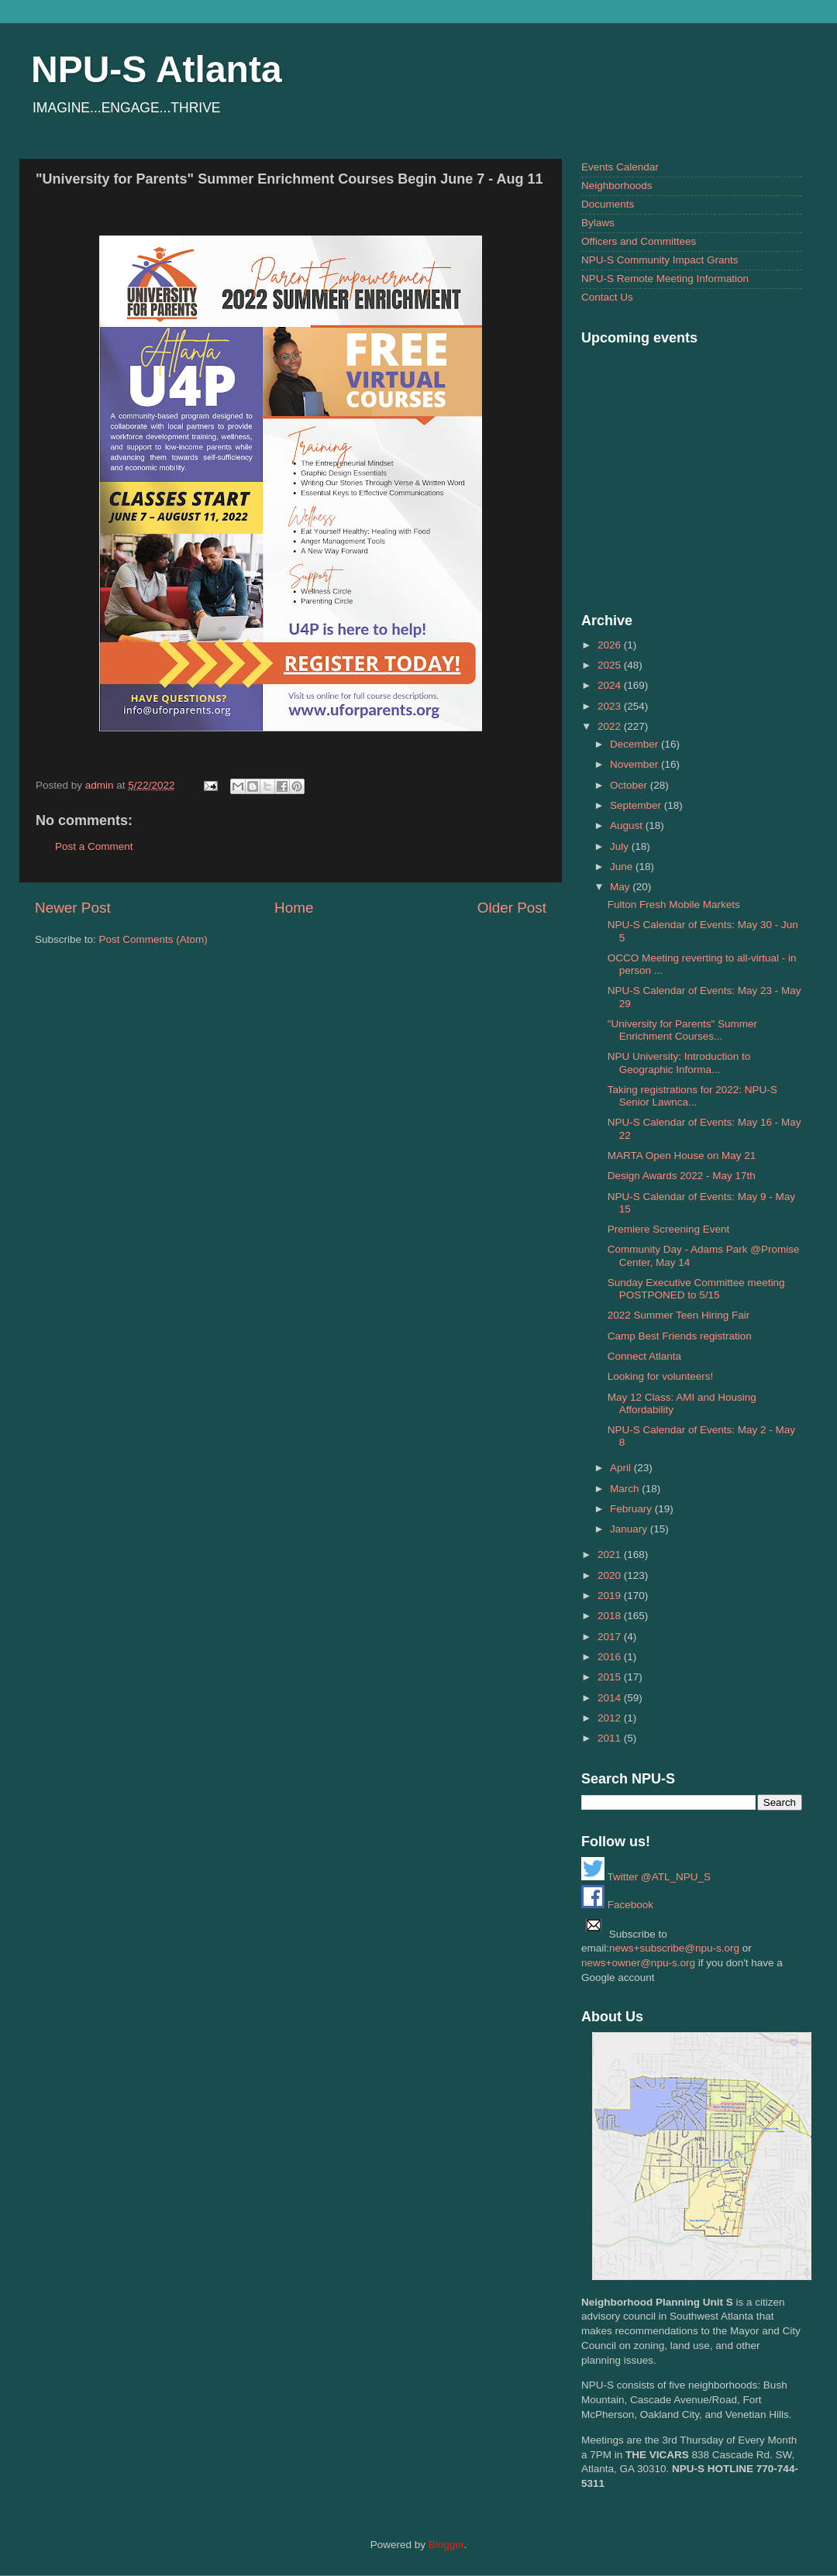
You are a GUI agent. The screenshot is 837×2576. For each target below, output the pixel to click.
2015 (611, 1677)
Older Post (511, 907)
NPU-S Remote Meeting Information (665, 278)
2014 (611, 1698)
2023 (611, 706)
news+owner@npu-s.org (638, 1963)
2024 (611, 685)
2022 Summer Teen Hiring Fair (679, 1315)
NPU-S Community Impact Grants (660, 260)
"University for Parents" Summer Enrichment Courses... (682, 1030)
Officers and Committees (638, 241)
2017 (611, 1636)
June (623, 866)
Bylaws (598, 223)
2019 (611, 1595)
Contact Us (607, 297)
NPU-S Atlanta (156, 69)
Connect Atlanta (644, 1356)
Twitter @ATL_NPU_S (646, 1877)
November (635, 764)
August (628, 825)
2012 (611, 1718)
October (630, 785)
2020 (611, 1575)
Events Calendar (620, 167)
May (621, 886)
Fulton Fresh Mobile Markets (674, 904)
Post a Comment (94, 846)
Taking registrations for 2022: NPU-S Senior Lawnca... (692, 1096)
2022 (611, 726)
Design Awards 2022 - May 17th (682, 1175)
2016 (611, 1657)
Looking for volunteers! (661, 1376)
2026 (611, 645)
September (637, 805)
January (630, 1529)
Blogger (446, 2544)
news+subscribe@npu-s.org (674, 1948)
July (621, 846)
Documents (607, 204)
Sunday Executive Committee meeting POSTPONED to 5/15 (696, 1289)
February (632, 1509)
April (622, 1468)
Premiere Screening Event (669, 1229)
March (626, 1488)
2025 (611, 665)
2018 (611, 1616)
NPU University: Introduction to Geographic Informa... (679, 1063)
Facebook (617, 1905)
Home (293, 907)
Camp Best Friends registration (680, 1336)
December (635, 744)
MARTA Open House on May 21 (682, 1155)
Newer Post (73, 907)
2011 (611, 1738)
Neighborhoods (617, 185)
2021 (611, 1554)
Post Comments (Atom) (153, 939)
